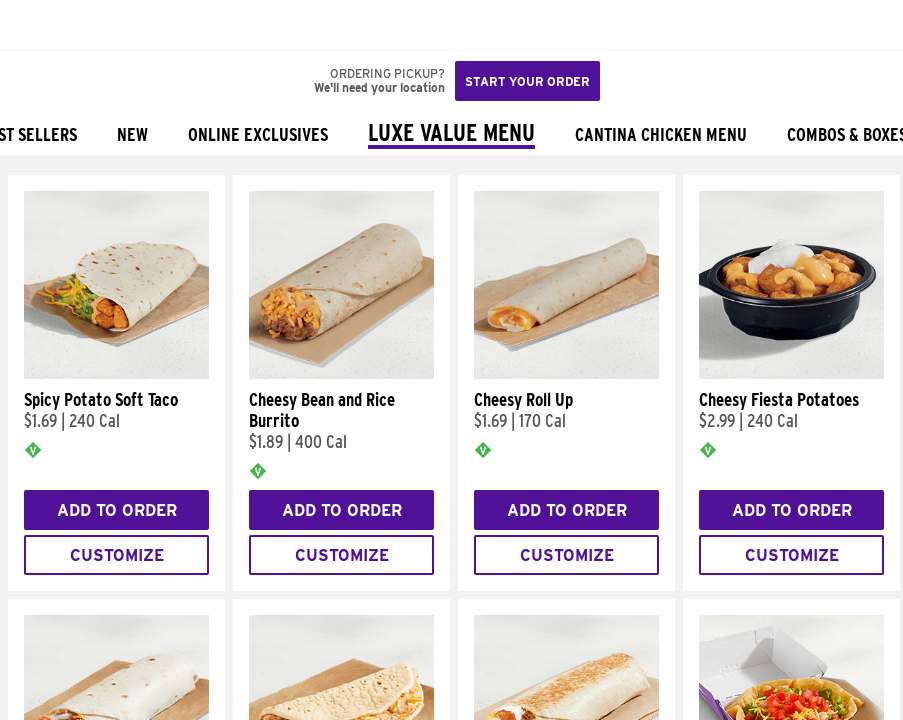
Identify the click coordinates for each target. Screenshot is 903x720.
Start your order (527, 81)
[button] (82, 25)
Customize (117, 555)
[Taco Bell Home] (35, 25)
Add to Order (117, 510)
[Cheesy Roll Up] (566, 374)
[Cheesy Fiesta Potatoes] (791, 374)
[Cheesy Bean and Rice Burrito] (341, 374)
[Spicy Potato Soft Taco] (116, 374)
